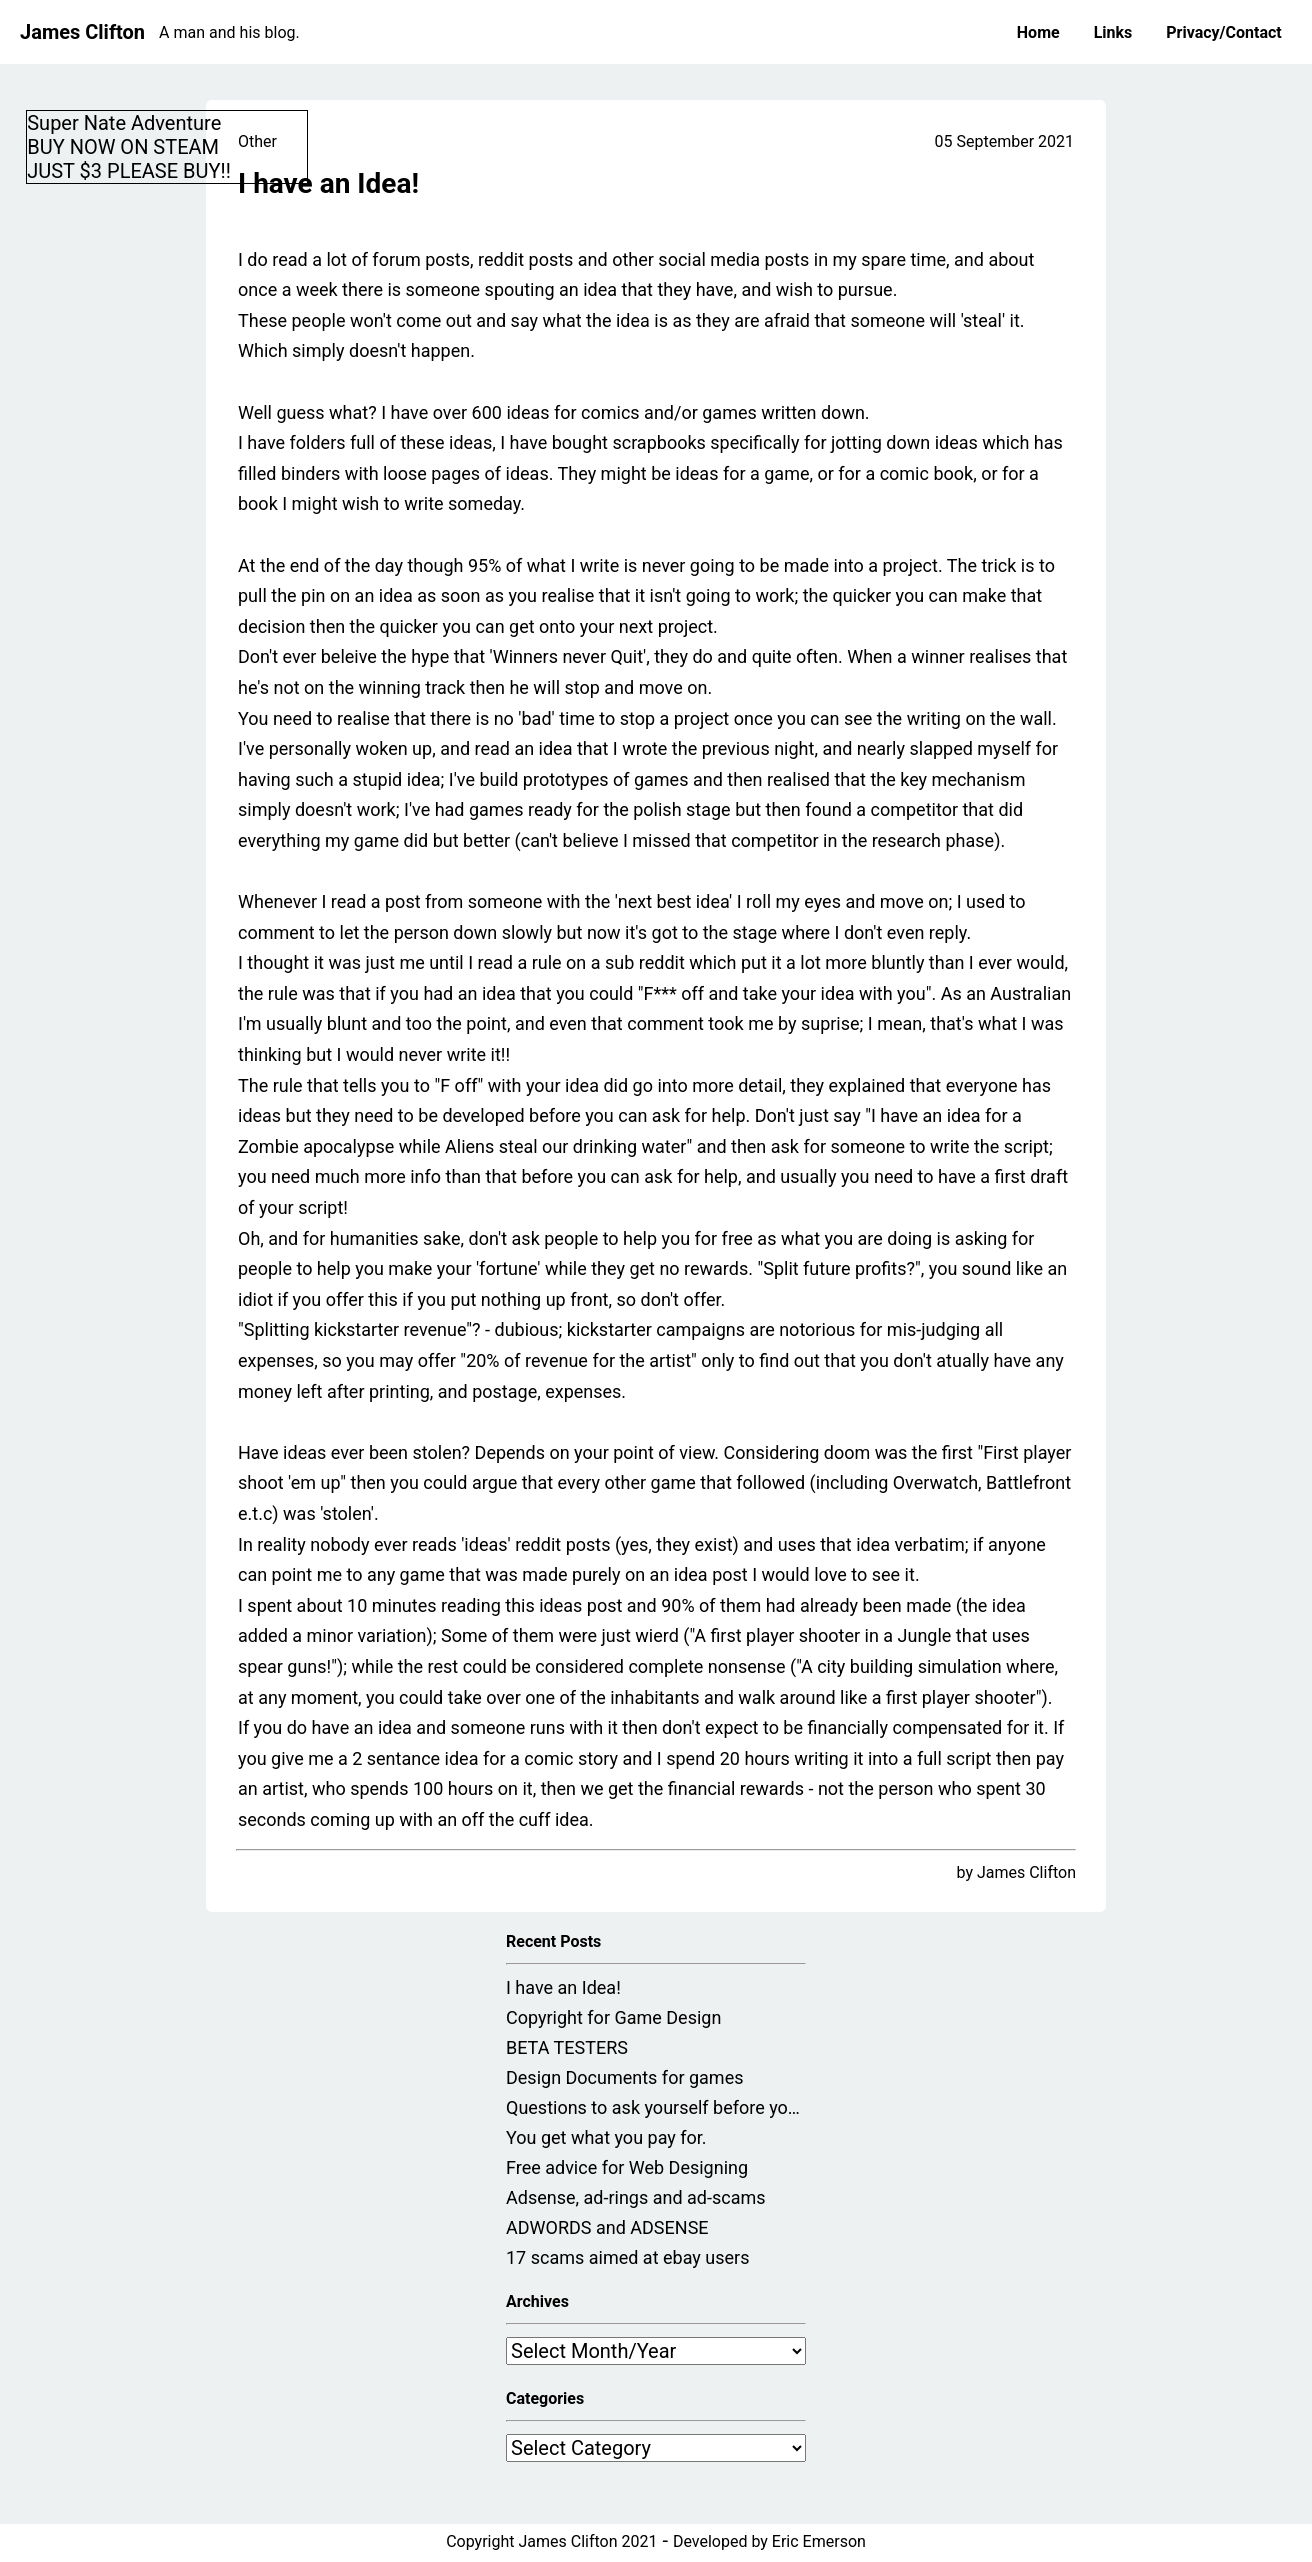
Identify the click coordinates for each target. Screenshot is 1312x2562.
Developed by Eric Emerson (769, 2541)
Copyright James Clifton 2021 (551, 2541)
